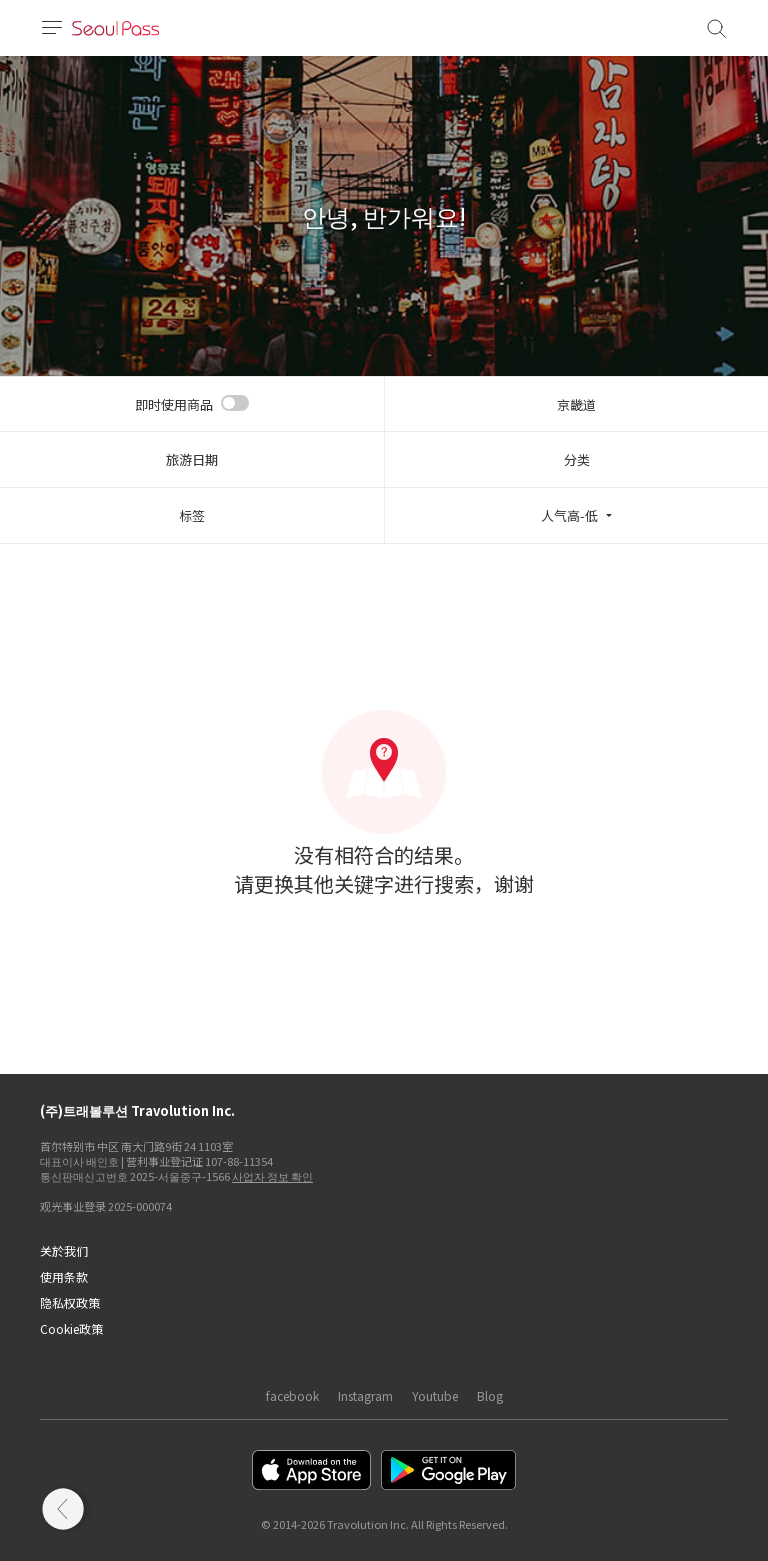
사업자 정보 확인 (272, 1176)
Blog (490, 1395)
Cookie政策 (71, 1328)
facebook (292, 1395)
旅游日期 (192, 459)
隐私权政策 (70, 1302)
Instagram (365, 1395)
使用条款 (64, 1276)
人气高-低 (569, 515)
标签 (192, 515)
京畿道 (576, 404)
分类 (577, 459)
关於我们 (64, 1250)
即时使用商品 (174, 404)
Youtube (435, 1395)
